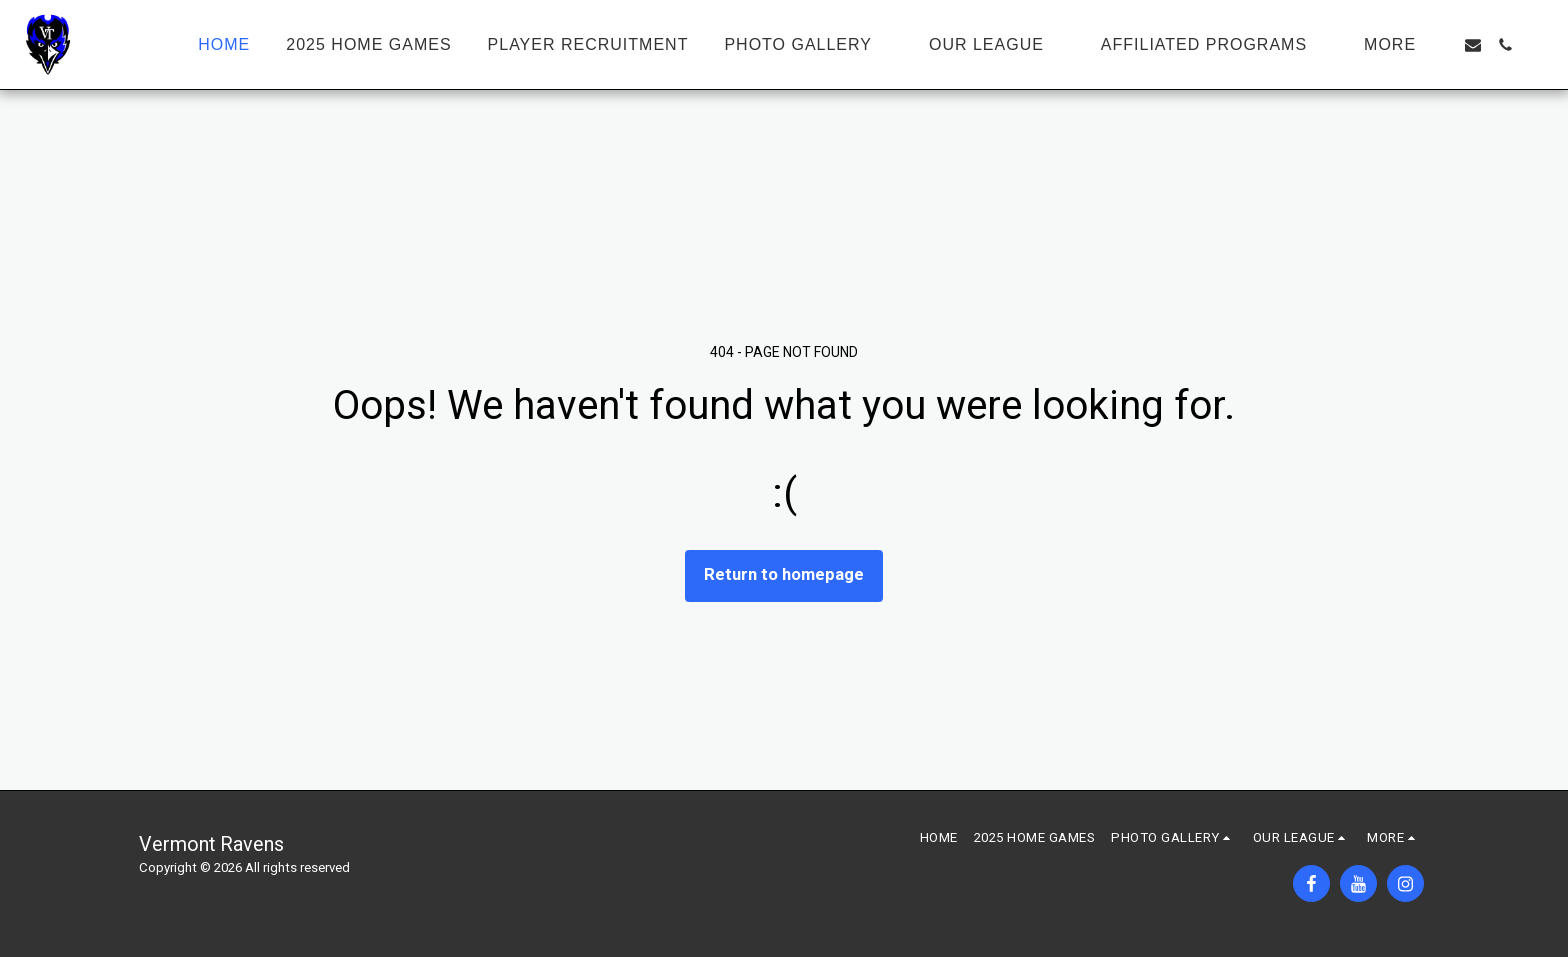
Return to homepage (784, 574)
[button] (808, 45)
